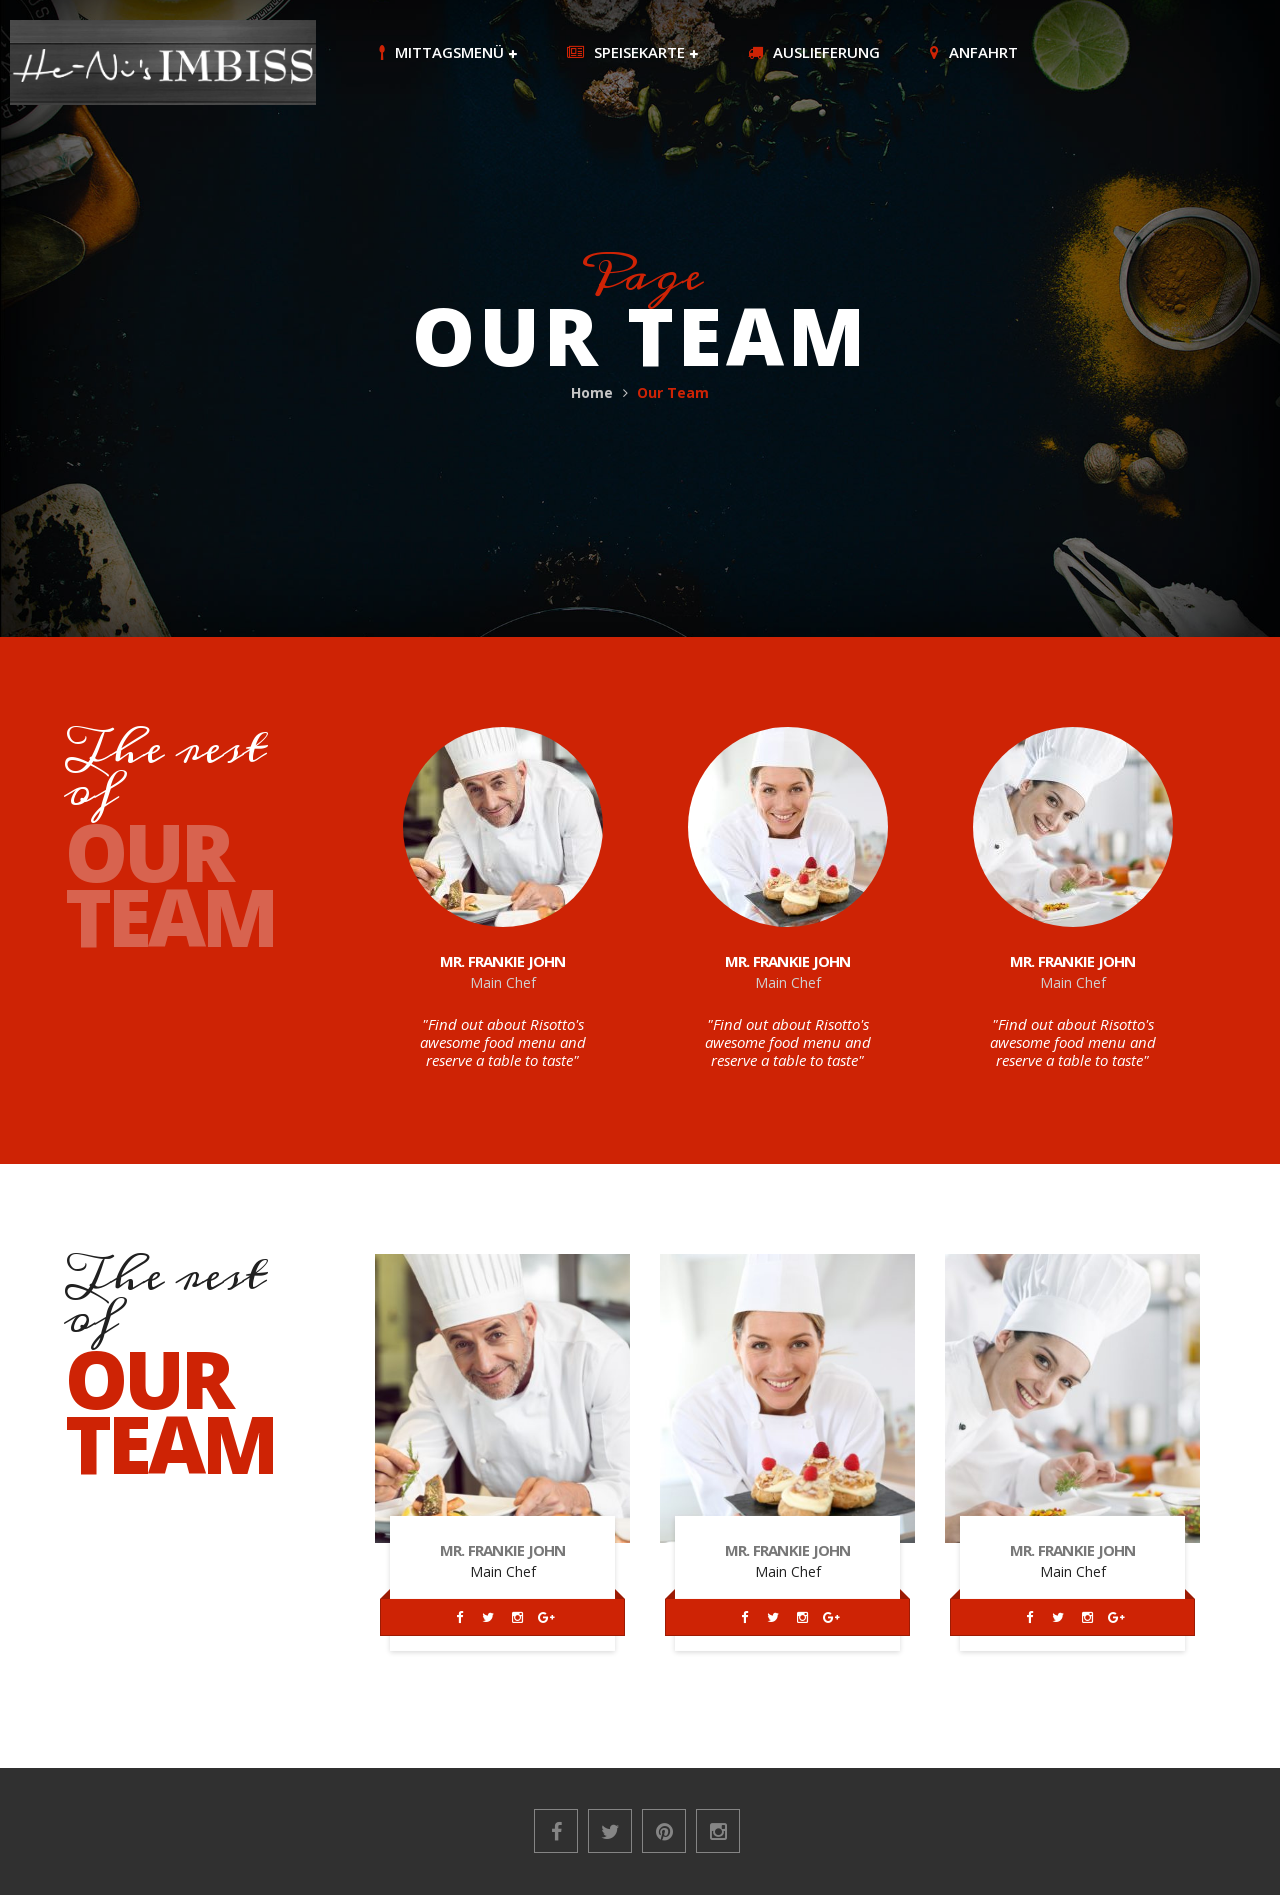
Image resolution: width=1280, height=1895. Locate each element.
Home (592, 392)
